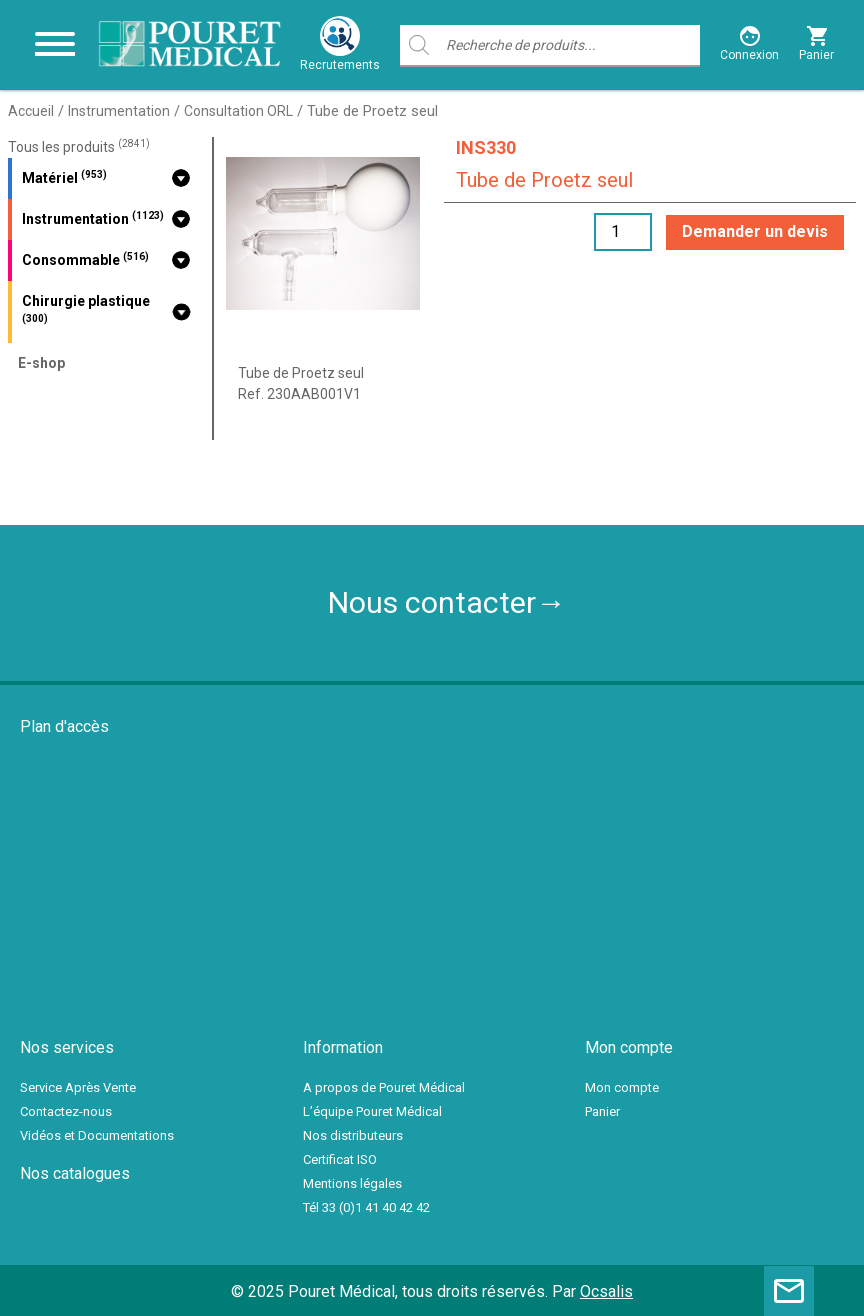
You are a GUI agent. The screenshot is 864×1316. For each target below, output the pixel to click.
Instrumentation (119, 111)
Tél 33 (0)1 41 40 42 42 (366, 1207)
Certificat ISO (340, 1159)
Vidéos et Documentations (97, 1135)
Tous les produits (79, 147)
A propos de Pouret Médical (384, 1087)
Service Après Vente (78, 1087)
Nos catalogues (75, 1173)
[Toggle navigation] (55, 45)
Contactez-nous (66, 1111)
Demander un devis (755, 231)
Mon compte (622, 1087)
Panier (602, 1111)
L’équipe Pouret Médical (372, 1111)
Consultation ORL (238, 111)
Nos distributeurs (353, 1135)
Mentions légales (352, 1183)
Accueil (31, 111)
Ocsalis (606, 1291)
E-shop (41, 363)
